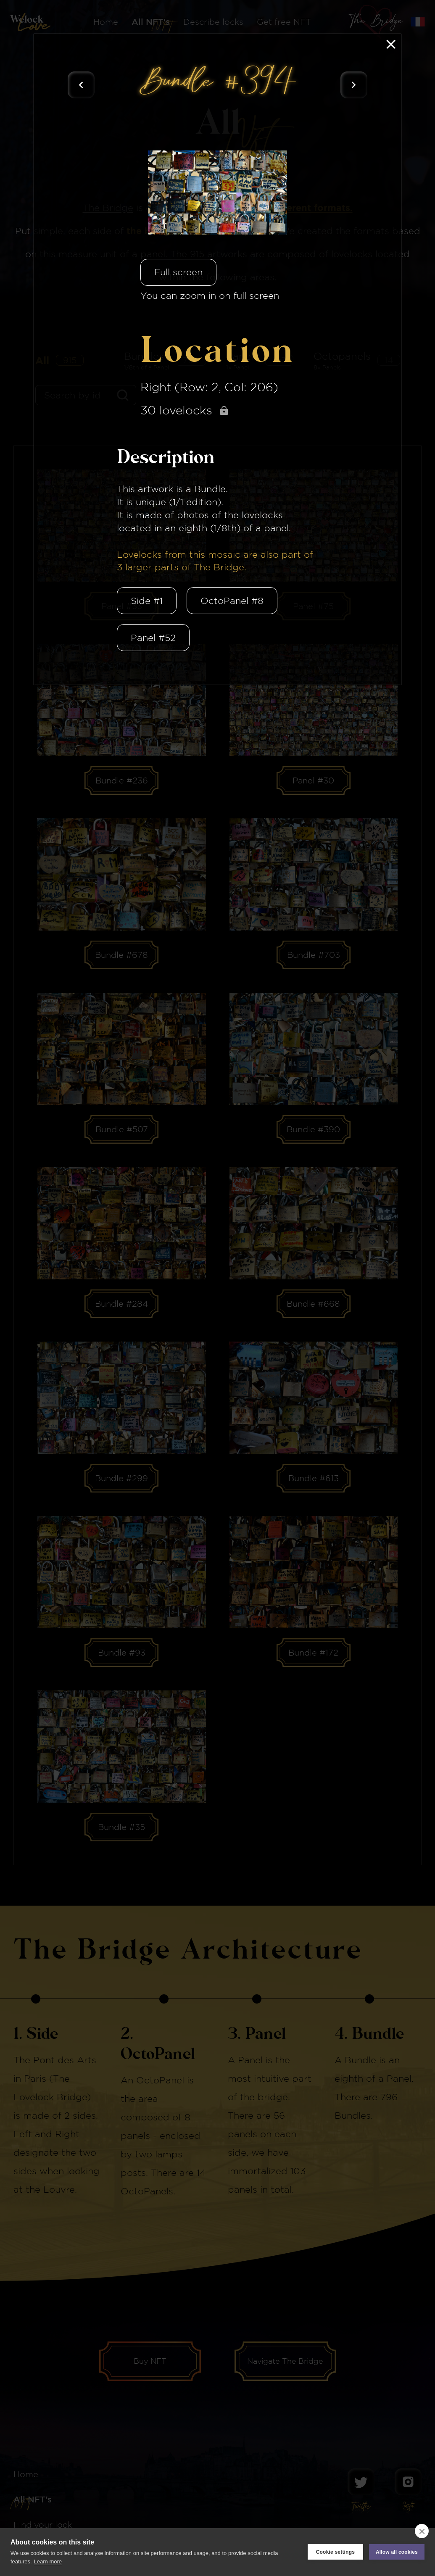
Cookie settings (335, 2552)
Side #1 (147, 601)
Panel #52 (153, 638)
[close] (422, 2531)
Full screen (178, 272)
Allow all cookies (397, 2552)
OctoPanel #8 (232, 601)
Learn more (48, 2561)
